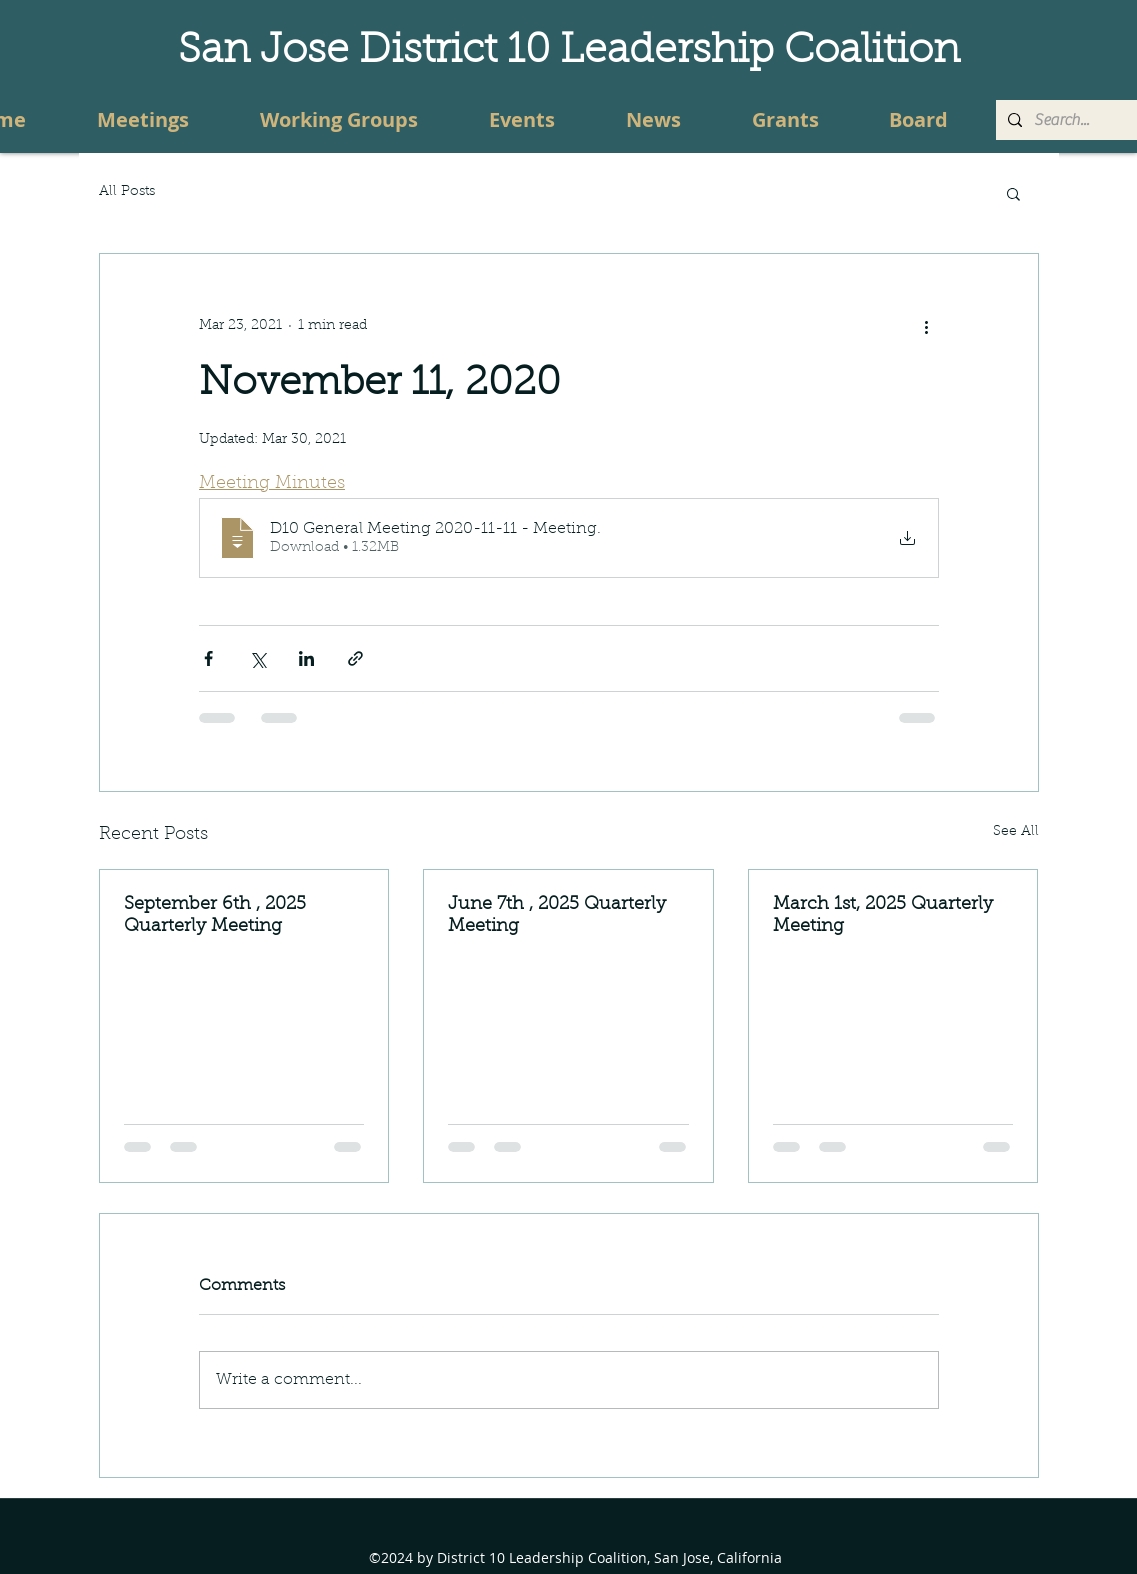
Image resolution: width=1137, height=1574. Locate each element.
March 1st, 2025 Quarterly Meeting (883, 916)
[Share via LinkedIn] (306, 658)
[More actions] (927, 326)
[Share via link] (355, 658)
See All (1016, 832)
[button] (1013, 193)
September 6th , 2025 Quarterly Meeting (215, 916)
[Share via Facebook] (208, 658)
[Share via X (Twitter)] (257, 658)
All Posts (127, 192)
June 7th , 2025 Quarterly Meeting (557, 916)
